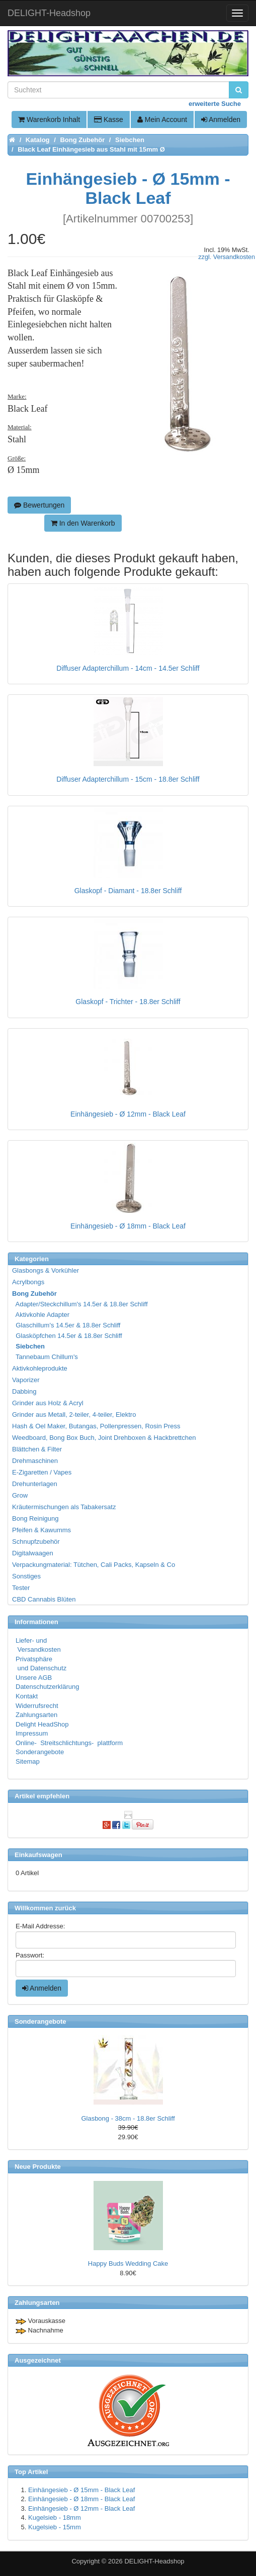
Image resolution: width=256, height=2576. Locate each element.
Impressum (32, 1733)
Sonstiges (26, 1576)
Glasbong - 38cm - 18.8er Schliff (128, 2118)
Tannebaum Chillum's (45, 1357)
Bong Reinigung (35, 1518)
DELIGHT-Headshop (154, 2561)
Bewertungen (39, 505)
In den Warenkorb (83, 523)
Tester (21, 1587)
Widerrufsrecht (37, 1705)
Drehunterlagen (34, 1484)
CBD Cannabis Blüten (43, 1599)
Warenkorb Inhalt (49, 119)
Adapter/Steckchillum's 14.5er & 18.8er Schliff (80, 1304)
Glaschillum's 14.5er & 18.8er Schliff (66, 1325)
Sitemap (28, 1761)
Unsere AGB (34, 1677)
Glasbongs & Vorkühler (45, 1270)
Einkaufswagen (38, 1855)
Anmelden (220, 119)
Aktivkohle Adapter (41, 1314)
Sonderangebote (40, 1752)
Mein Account (162, 119)
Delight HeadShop (42, 1724)
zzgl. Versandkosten (226, 257)
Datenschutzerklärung (47, 1686)
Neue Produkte (38, 2166)
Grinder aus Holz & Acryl (47, 1403)
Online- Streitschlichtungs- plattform (69, 1743)
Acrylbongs (28, 1282)
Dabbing (24, 1391)
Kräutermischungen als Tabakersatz (64, 1507)
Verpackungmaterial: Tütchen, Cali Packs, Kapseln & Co (93, 1564)
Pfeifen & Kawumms (41, 1530)
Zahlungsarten (36, 1715)
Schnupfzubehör (36, 1541)
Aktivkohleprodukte (39, 1368)
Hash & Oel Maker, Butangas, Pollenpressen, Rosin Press (96, 1426)
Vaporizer (26, 1380)
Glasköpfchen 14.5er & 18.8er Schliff (67, 1335)
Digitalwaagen (32, 1553)
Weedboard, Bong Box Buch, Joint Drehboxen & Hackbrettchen (104, 1437)
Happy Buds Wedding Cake (128, 2263)
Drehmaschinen (35, 1460)
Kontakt (27, 1696)
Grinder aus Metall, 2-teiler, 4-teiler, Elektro (74, 1414)
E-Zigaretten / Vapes (41, 1472)
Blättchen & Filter (37, 1449)
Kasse (108, 119)
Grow (20, 1495)
